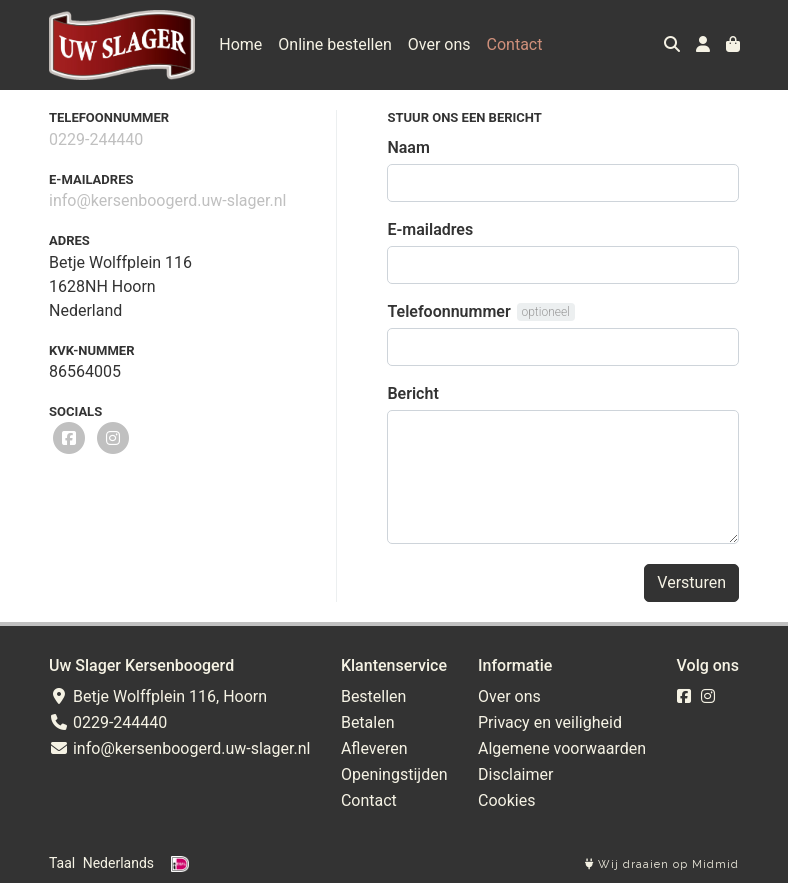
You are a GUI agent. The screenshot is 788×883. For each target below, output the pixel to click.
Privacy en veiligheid (550, 722)
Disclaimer (515, 774)
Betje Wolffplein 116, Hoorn (158, 696)
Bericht (412, 393)
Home (240, 44)
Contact (515, 44)
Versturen (691, 582)
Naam (408, 147)
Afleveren (374, 748)
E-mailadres (430, 229)
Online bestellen (334, 44)
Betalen (368, 722)
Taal (62, 863)
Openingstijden (394, 774)
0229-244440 (96, 139)
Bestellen (374, 696)
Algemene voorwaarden (562, 748)
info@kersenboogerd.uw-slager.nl (167, 200)
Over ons (439, 44)
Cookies (506, 800)
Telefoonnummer (448, 311)
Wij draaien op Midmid (662, 864)
